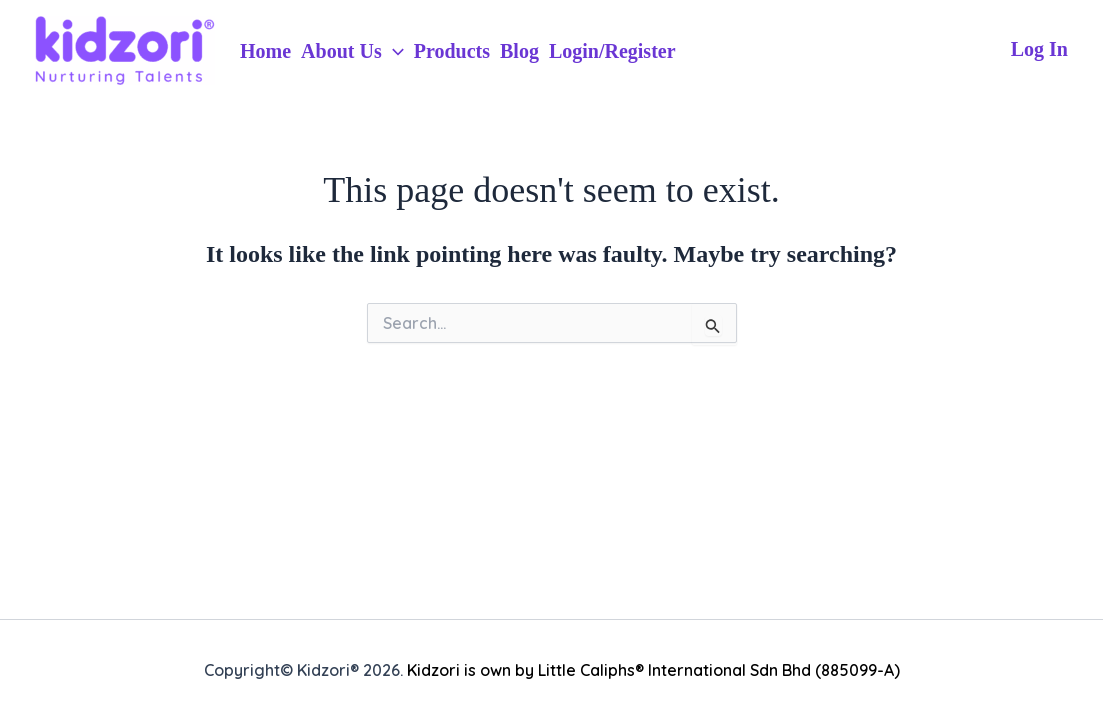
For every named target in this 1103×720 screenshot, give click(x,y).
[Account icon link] (1039, 50)
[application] (393, 51)
